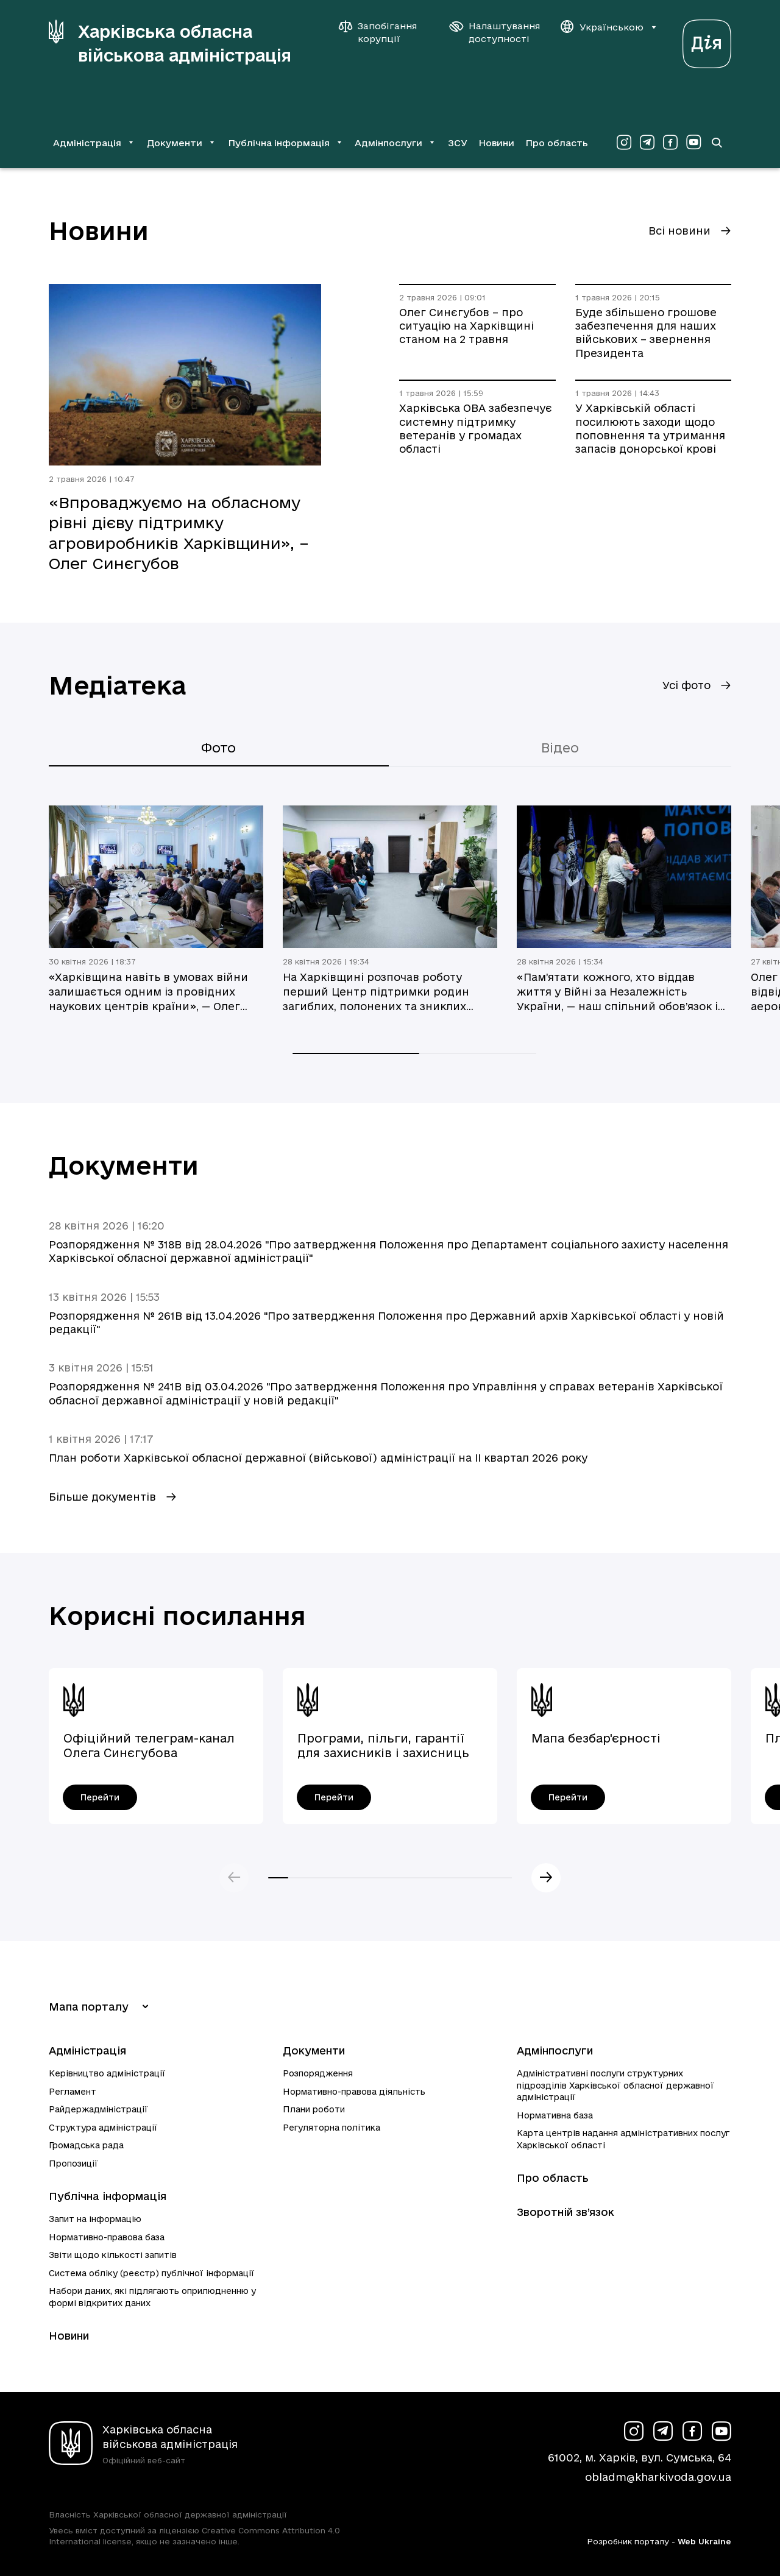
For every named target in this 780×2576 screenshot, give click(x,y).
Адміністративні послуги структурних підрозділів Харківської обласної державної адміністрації (615, 2085)
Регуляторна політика (331, 2127)
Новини (496, 143)
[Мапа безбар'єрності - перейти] (567, 1797)
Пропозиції (73, 2163)
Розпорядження (318, 2073)
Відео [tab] (560, 747)
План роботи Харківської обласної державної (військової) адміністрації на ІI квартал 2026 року (318, 1457)
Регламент (72, 2092)
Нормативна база (555, 2115)
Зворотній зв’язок (565, 2212)
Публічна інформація (107, 2196)
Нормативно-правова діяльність (354, 2092)
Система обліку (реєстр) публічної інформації (152, 2273)
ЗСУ (457, 143)
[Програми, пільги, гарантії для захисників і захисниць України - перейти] (333, 1797)
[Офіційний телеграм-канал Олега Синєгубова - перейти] (99, 1797)
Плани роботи (314, 2109)
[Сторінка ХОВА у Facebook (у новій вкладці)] (670, 142)
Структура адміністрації (103, 2127)
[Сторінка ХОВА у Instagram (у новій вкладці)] (624, 142)
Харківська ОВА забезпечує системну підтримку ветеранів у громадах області (475, 428)
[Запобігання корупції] (384, 32)
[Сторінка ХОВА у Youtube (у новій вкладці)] (693, 142)
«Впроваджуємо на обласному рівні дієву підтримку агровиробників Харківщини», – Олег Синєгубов (179, 533)
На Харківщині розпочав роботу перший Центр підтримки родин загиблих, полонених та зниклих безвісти (376, 992)
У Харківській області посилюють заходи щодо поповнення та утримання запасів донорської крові (650, 428)
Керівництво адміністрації (107, 2073)
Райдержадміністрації (98, 2109)
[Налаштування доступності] (495, 32)
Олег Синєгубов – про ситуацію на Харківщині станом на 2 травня (466, 325)
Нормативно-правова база (107, 2237)
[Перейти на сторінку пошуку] (716, 142)
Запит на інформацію (95, 2219)
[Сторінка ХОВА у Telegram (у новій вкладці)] (647, 142)
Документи (314, 2050)
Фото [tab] (218, 747)
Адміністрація (87, 2050)
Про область (556, 143)
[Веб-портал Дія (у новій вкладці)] (706, 40)
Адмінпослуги (555, 2050)
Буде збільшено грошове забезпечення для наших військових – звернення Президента (646, 332)
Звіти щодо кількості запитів (113, 2255)
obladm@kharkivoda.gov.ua (658, 2477)
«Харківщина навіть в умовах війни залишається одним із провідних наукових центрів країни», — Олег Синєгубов (148, 992)
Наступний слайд (546, 1877)
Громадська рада (86, 2145)
